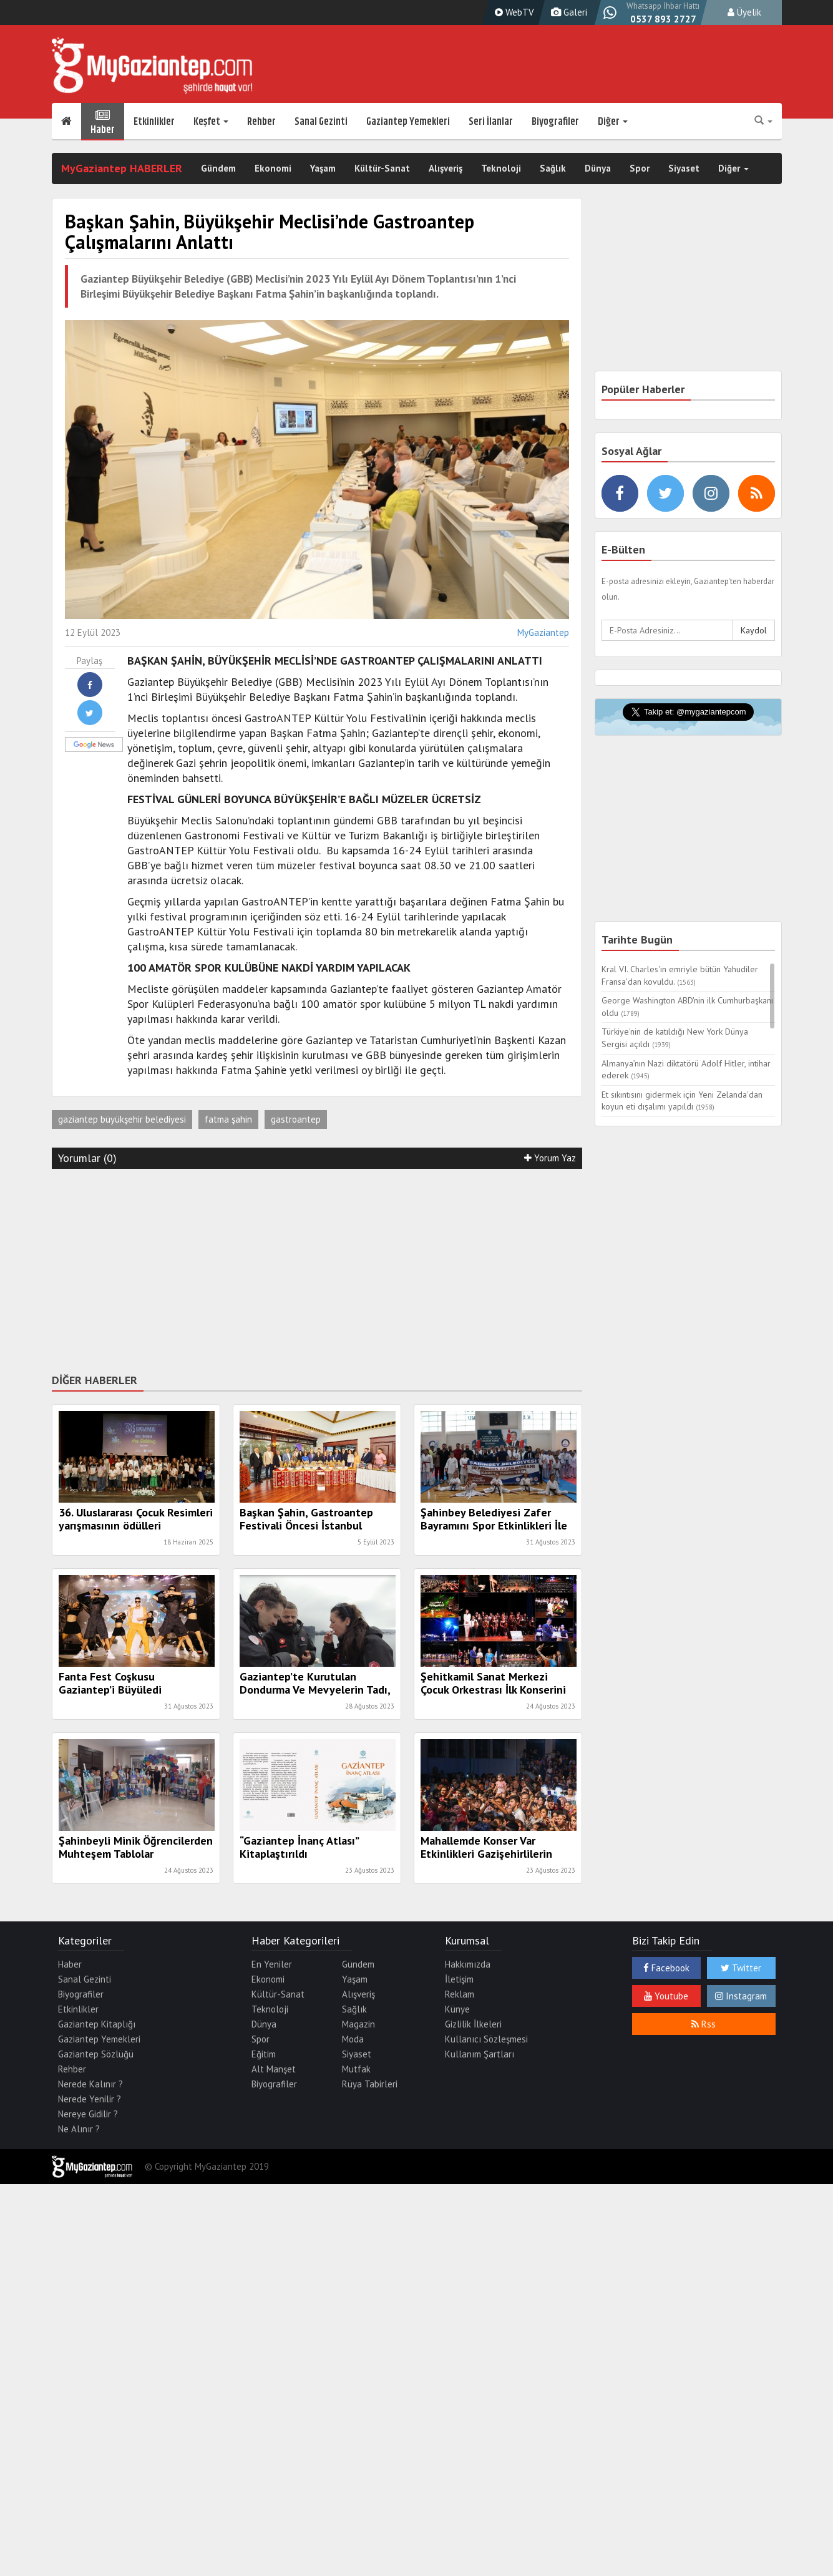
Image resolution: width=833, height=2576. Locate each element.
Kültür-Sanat (382, 168)
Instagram (741, 1996)
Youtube (666, 1996)
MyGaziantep (543, 632)
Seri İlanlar (491, 122)
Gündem (218, 168)
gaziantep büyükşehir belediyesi (122, 1119)
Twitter (741, 1968)
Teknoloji (501, 168)
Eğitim (263, 2054)
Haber (102, 121)
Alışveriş (445, 168)
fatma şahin (228, 1119)
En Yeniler (271, 1964)
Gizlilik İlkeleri (473, 2024)
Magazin (358, 2024)
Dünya (598, 168)
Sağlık (553, 168)
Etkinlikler (154, 122)
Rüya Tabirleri (369, 2084)
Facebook (666, 1968)
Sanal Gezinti (321, 122)
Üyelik (744, 12)
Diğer (613, 122)
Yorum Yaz (550, 1158)
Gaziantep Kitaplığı (96, 2024)
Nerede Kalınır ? (90, 2084)
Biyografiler (555, 122)
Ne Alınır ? (79, 2129)
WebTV (513, 12)
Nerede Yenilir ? (89, 2099)
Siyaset (683, 168)
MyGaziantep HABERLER (121, 168)
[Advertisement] (317, 1268)
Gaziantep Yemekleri (408, 122)
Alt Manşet (273, 2069)
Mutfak (356, 2069)
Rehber (261, 122)
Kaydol (754, 630)
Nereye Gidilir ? (88, 2114)
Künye (457, 2009)
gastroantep (296, 1119)
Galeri (567, 12)
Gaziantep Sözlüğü (96, 2054)
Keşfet (210, 122)
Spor (640, 168)
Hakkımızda (467, 1964)
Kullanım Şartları (479, 2054)
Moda (353, 2039)
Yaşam (323, 168)
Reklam (459, 1994)
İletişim (459, 1979)
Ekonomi (273, 168)
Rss (703, 2024)
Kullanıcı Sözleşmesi (486, 2039)
